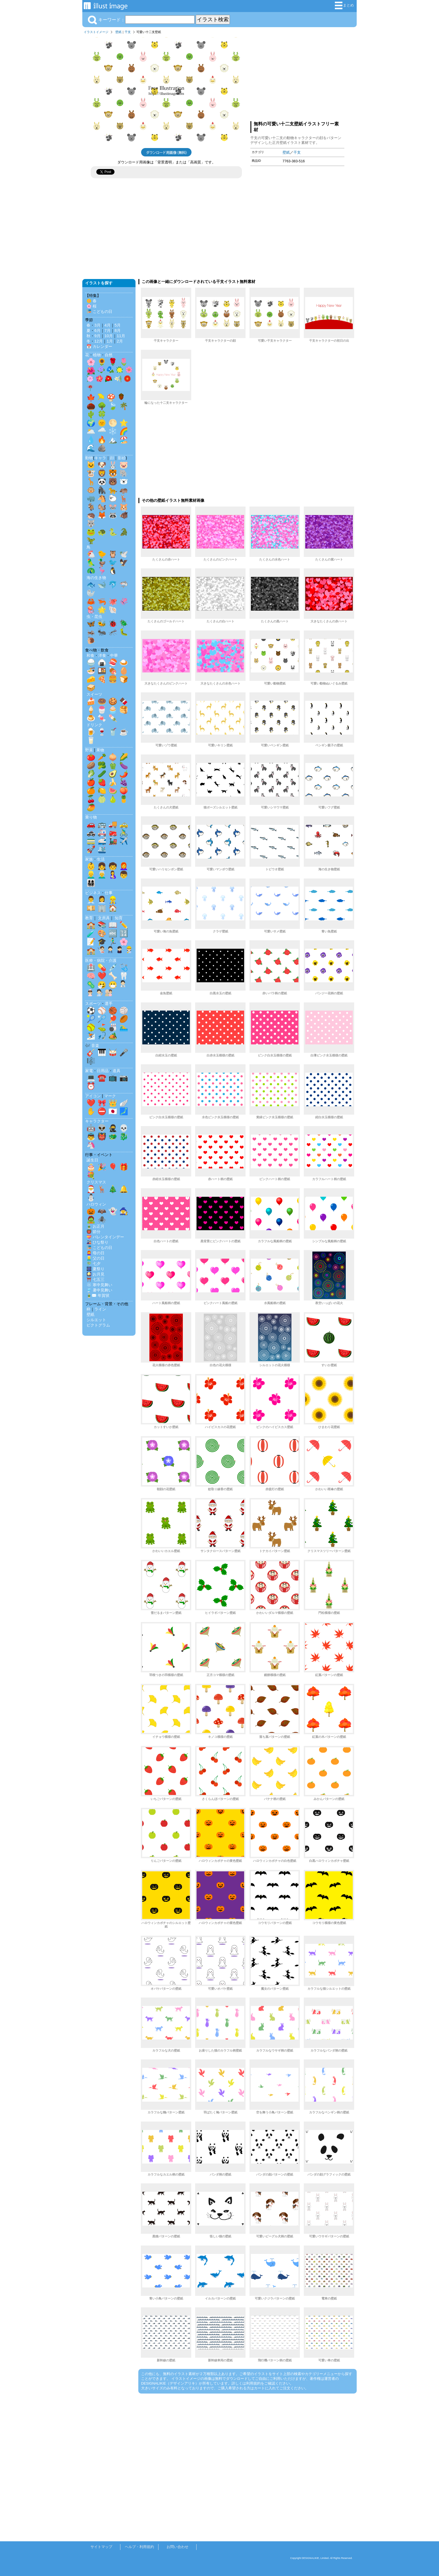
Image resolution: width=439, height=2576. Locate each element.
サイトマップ (101, 2547)
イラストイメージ (96, 32)
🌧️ (101, 431)
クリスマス (96, 1182)
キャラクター (97, 1121)
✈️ (123, 841)
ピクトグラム (98, 1325)
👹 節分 (94, 1231)
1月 (110, 341)
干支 (128, 32)
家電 (89, 1070)
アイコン (93, 1096)
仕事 (109, 892)
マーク (110, 1096)
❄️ (112, 431)
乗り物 (91, 817)
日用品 (103, 1070)
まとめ (344, 5)
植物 (97, 355)
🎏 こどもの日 (99, 311)
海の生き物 (96, 577)
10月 (108, 336)
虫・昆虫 (94, 616)
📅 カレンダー (99, 346)
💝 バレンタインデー (105, 1237)
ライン (100, 1309)
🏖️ (123, 440)
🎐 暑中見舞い (99, 1290)
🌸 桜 (92, 306)
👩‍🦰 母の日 (95, 1253)
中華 (114, 655)
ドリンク (94, 725)
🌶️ (123, 774)
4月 (107, 325)
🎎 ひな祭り (97, 1242)
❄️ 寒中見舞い (99, 1285)
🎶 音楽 (92, 1045)
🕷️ (101, 1219)
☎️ (101, 1078)
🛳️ (101, 849)
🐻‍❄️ (123, 482)
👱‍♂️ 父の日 (95, 1258)
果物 (100, 750)
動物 (89, 458)
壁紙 (118, 32)
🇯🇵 (112, 1111)
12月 (98, 341)
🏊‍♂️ (123, 1027)
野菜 (89, 750)
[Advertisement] (297, 76)
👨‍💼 (91, 900)
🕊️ (123, 554)
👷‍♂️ (112, 900)
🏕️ (112, 1036)
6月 (97, 330)
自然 (109, 355)
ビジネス (93, 892)
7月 (107, 330)
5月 (118, 325)
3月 (97, 325)
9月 (97, 336)
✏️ (123, 925)
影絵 (122, 458)
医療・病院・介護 (100, 960)
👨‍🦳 (101, 874)
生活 (101, 859)
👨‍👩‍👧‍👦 (91, 883)
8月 (118, 330)
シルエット (96, 1320)
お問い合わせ (177, 2547)
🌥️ (91, 431)
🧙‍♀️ (123, 1211)
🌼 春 (92, 301)
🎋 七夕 (94, 1263)
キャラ (100, 458)
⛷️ (91, 1036)
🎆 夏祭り (95, 1269)
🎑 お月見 (95, 1274)
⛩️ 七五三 (95, 1279)
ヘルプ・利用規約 (139, 2547)
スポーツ (93, 1003)
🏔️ (112, 440)
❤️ (101, 976)
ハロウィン (96, 1204)
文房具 (104, 918)
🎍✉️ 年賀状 (98, 1295)
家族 (89, 859)
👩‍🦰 (123, 866)
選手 (109, 1003)
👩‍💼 (101, 900)
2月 (120, 341)
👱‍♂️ (91, 874)
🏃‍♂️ (112, 942)
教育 (89, 918)
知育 (119, 918)
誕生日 (92, 1160)
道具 (116, 1070)
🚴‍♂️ (123, 832)
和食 (90, 655)
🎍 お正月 (95, 1226)
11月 (121, 336)
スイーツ (94, 694)
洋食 (102, 655)
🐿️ (101, 507)
